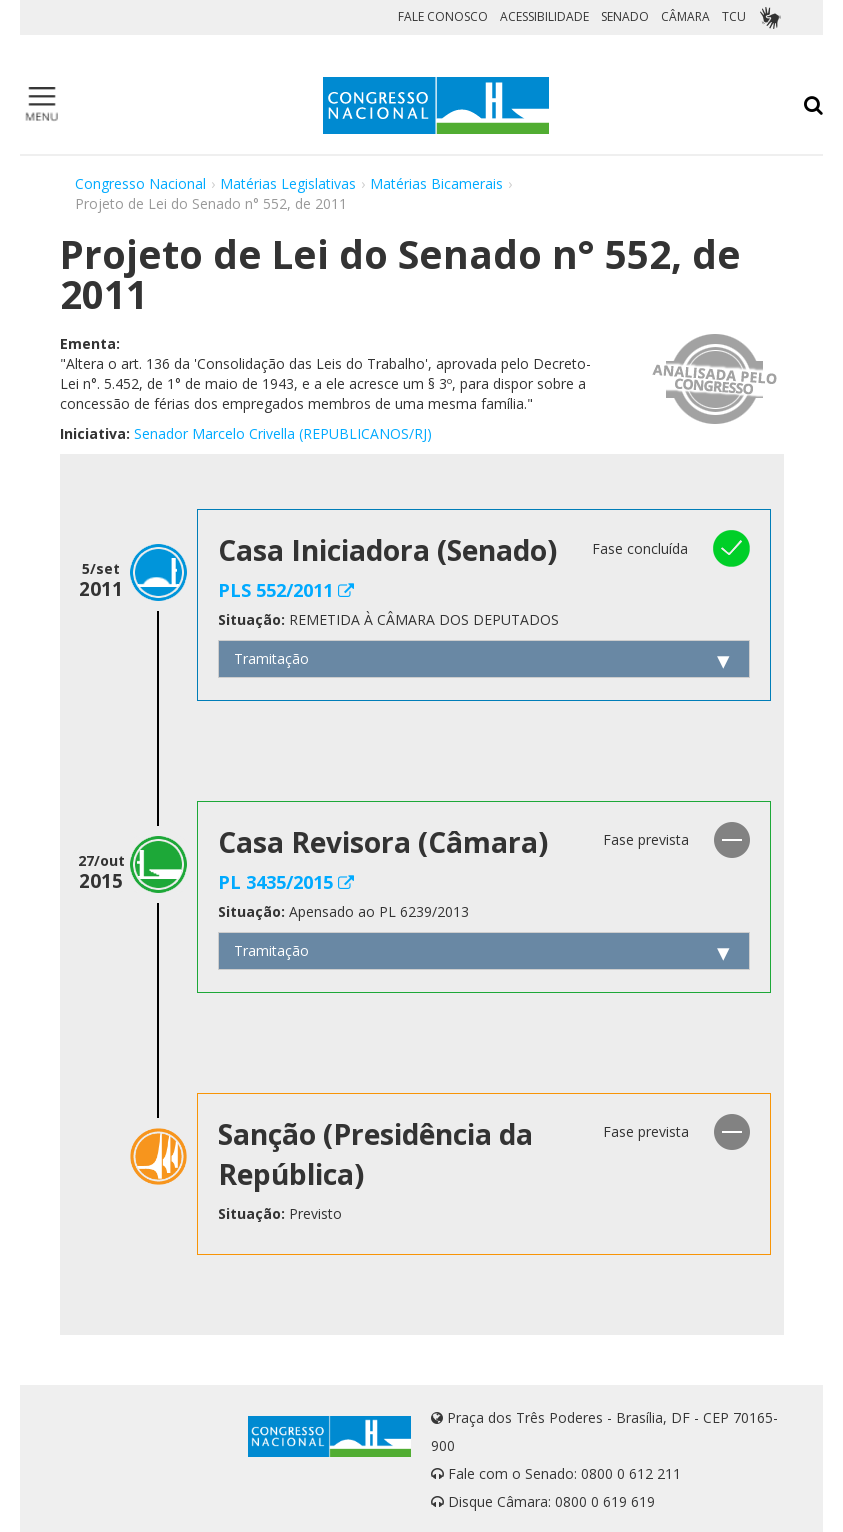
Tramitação (271, 658)
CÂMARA (685, 16)
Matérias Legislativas (288, 183)
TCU (734, 16)
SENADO (625, 16)
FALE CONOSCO (443, 16)
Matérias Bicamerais (436, 183)
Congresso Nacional (140, 183)
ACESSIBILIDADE (544, 16)
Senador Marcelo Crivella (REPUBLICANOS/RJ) (283, 433)
